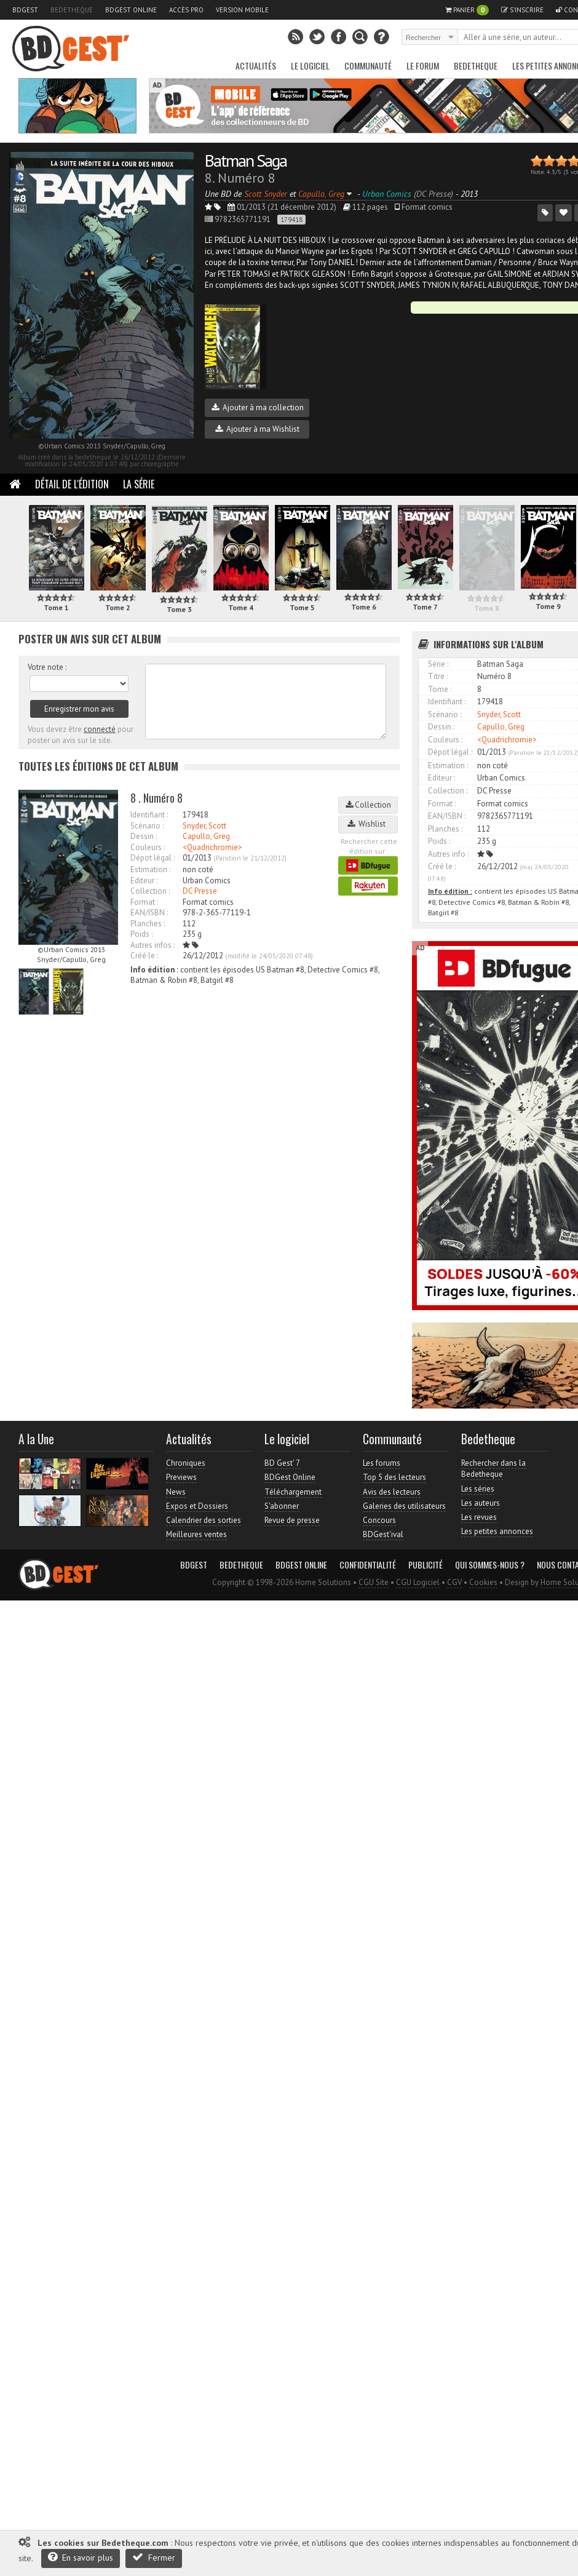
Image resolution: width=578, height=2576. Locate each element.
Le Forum (422, 65)
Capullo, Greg (206, 836)
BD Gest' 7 (282, 1463)
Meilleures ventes (196, 1534)
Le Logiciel (310, 65)
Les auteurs (480, 1503)
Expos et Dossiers (197, 1506)
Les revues (479, 1517)
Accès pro (186, 10)
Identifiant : (149, 814)
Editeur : (143, 880)
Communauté (368, 65)
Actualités (256, 65)
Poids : (141, 934)
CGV (454, 1582)
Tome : (439, 689)
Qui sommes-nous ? (490, 1565)
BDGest (25, 10)
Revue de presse (292, 1520)
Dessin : (143, 836)
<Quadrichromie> (212, 847)
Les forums (381, 1463)
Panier (467, 10)
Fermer (153, 2557)
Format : (144, 902)
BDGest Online (131, 10)
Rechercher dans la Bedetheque (493, 1468)
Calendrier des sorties (203, 1520)
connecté (100, 729)
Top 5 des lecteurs (394, 1477)
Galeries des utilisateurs (404, 1506)
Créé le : (144, 955)
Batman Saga (246, 160)
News (176, 1492)
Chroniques (185, 1463)
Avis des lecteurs (392, 1492)
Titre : (438, 676)
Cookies (483, 1582)
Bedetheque (71, 10)
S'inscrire (522, 10)
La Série (138, 484)
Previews (181, 1477)
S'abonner (281, 1506)
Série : (438, 664)
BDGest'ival (383, 1534)
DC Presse (200, 891)
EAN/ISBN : (149, 912)
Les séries (477, 1489)
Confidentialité (367, 1565)
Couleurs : (147, 847)
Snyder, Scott (204, 826)
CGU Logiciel (418, 1582)
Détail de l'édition (72, 484)
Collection (368, 805)
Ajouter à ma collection (258, 407)
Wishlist (368, 824)
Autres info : (448, 854)
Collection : (150, 891)
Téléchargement (293, 1492)
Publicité (425, 1565)
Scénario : (147, 826)
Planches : (147, 923)
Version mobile (242, 10)
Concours (379, 1520)
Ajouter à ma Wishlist (257, 429)
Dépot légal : (152, 858)
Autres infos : (152, 945)
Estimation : (150, 869)
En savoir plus (80, 2557)
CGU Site (373, 1582)
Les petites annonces (497, 1531)
